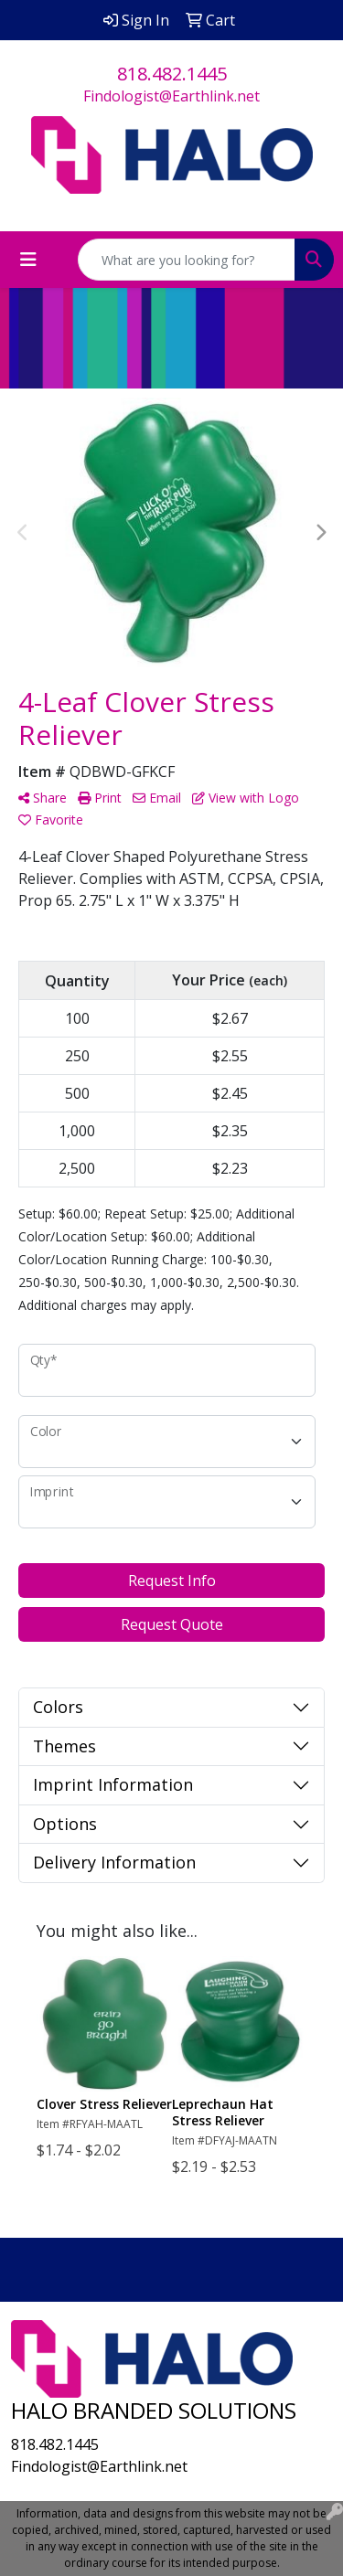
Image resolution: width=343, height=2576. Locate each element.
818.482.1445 (172, 73)
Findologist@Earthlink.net (171, 96)
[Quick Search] (186, 260)
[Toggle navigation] (28, 259)
